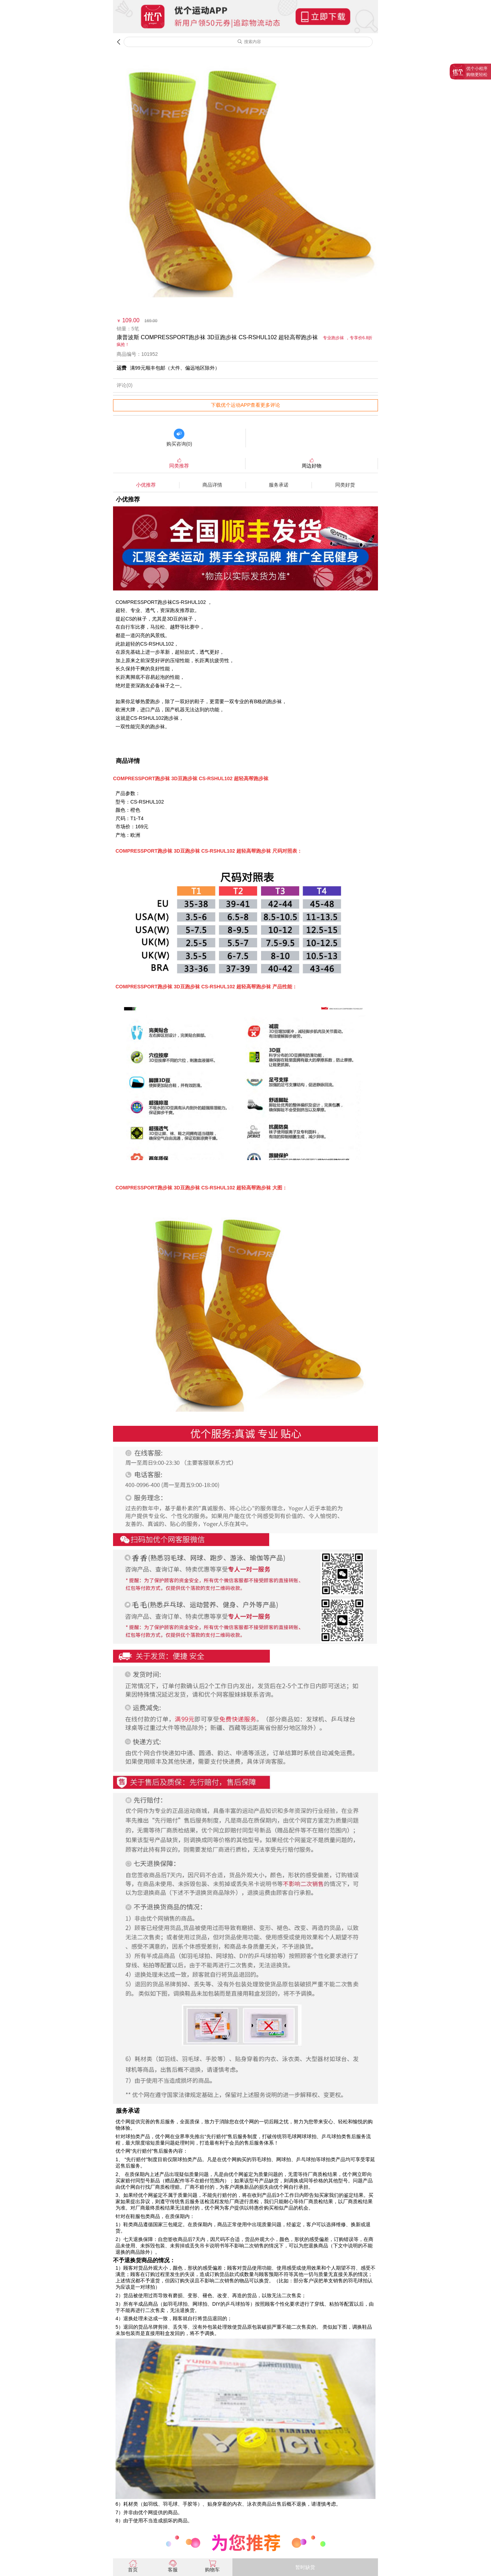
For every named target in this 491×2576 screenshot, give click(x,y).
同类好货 (345, 485)
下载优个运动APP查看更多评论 (245, 405)
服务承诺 (279, 485)
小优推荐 (146, 485)
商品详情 (212, 485)
